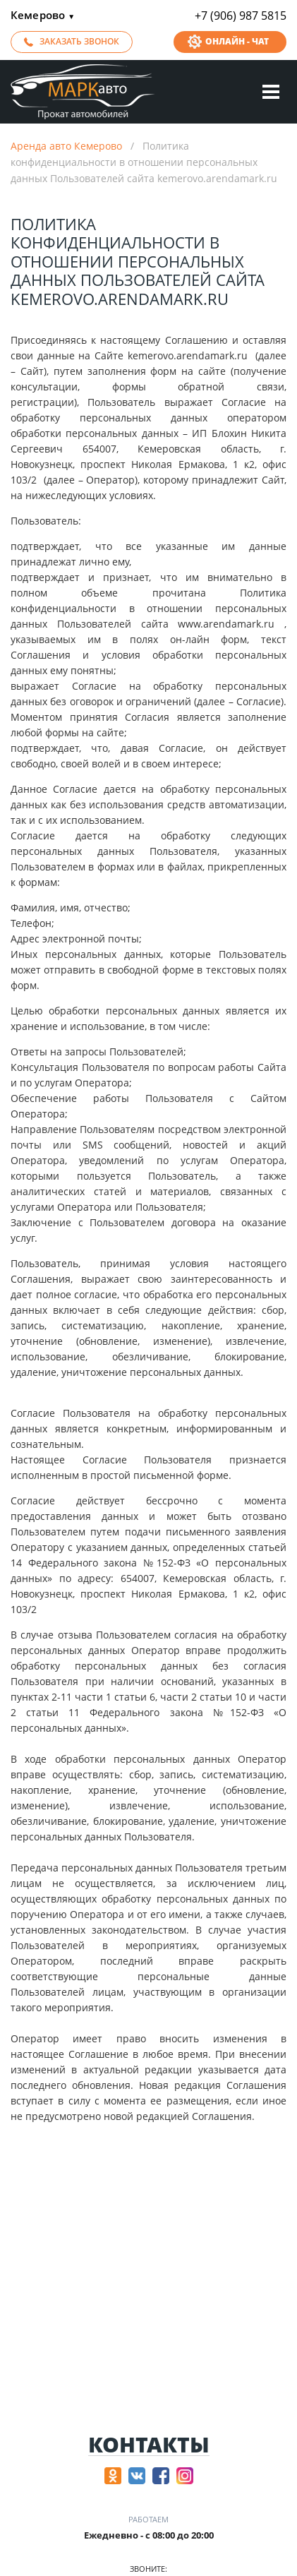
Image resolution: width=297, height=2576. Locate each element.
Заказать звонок (79, 41)
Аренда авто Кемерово (66, 145)
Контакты (149, 2445)
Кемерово (43, 16)
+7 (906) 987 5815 (240, 15)
